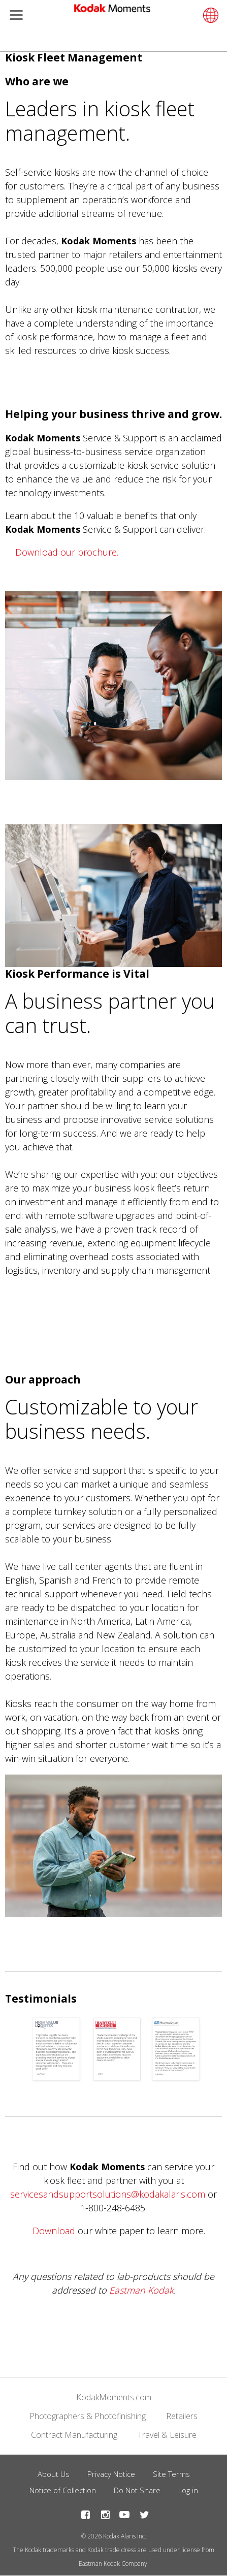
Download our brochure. (66, 552)
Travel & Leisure (167, 2434)
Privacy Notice (111, 2474)
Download (54, 2231)
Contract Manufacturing (74, 2434)
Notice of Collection (62, 2490)
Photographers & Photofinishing (87, 2416)
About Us (54, 2474)
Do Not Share (137, 2490)
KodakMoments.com (113, 2397)
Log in (188, 2490)
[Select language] (209, 15)
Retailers (182, 2416)
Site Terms (171, 2474)
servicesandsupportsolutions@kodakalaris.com (107, 2194)
